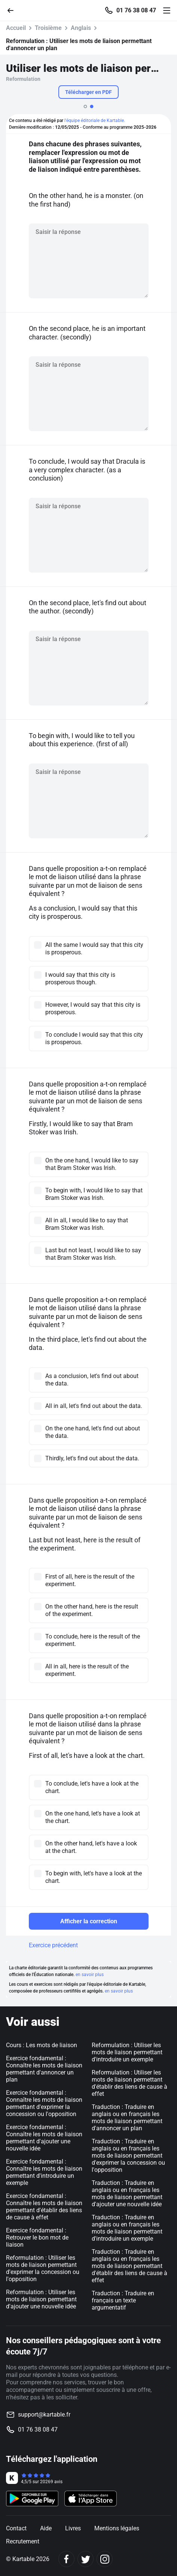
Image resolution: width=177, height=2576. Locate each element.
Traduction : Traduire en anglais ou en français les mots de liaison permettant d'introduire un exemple (127, 2228)
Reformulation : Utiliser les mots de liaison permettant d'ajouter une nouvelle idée (41, 2299)
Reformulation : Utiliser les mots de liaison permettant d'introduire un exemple (127, 2052)
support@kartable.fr (44, 2414)
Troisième (48, 27)
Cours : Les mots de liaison (41, 2045)
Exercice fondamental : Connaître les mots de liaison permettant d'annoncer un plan (44, 2069)
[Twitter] (85, 2559)
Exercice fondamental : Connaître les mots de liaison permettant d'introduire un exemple (44, 2172)
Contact (16, 2528)
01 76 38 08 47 (136, 10)
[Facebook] (66, 2559)
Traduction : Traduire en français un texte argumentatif (123, 2300)
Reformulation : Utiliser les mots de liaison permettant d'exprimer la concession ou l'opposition (42, 2268)
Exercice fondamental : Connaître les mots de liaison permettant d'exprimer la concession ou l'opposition (44, 2103)
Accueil (16, 27)
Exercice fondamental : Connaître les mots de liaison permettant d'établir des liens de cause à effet (44, 2206)
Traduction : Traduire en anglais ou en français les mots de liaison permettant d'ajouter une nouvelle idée (127, 2193)
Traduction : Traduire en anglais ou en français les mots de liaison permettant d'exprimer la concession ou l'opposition (128, 2155)
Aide (46, 2528)
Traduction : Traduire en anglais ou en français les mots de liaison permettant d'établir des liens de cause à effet (129, 2266)
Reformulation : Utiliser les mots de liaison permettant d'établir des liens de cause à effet (129, 2083)
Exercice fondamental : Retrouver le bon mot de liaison (37, 2237)
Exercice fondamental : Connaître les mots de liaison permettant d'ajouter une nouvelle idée (44, 2138)
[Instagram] (105, 2559)
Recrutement (22, 2541)
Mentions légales (116, 2528)
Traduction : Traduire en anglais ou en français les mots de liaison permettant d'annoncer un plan (127, 2117)
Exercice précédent (53, 1945)
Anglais (81, 27)
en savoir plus (90, 1974)
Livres (73, 2528)
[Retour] (13, 9)
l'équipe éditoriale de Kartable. (94, 120)
